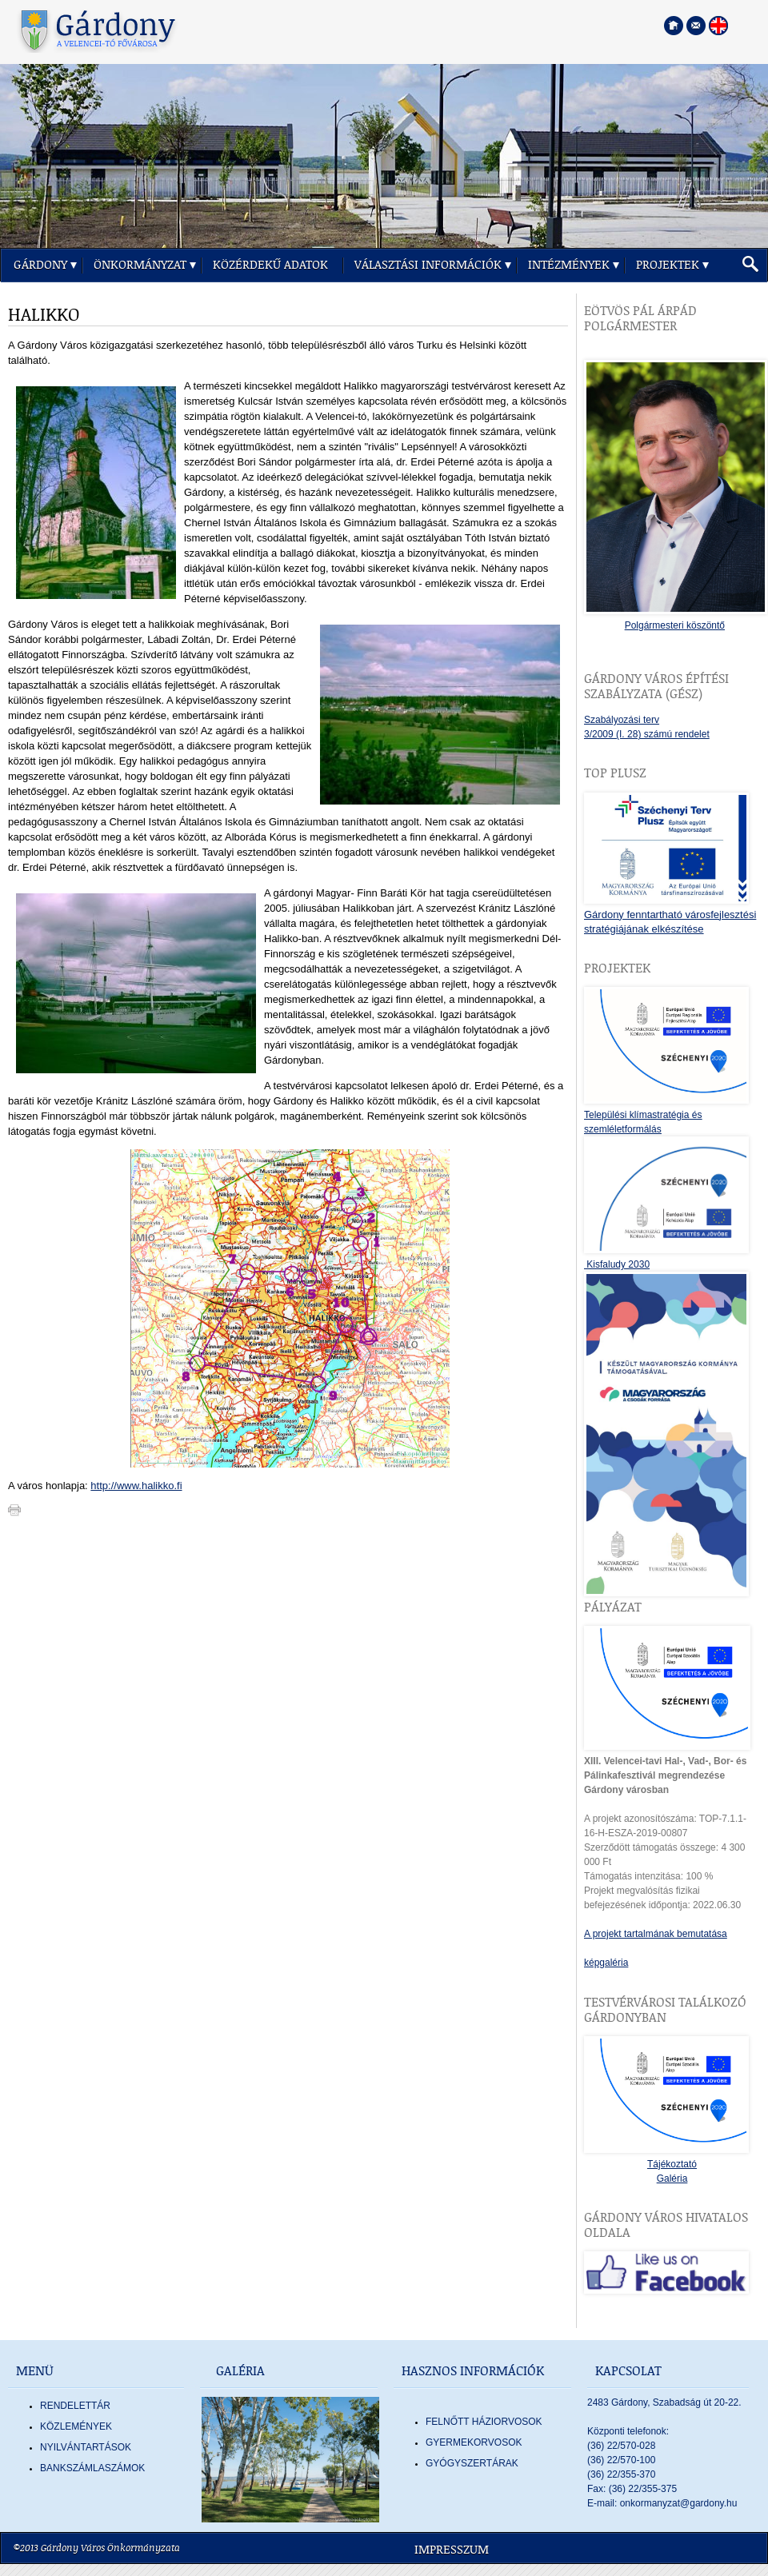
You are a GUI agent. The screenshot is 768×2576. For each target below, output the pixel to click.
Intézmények (569, 265)
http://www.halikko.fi (136, 1486)
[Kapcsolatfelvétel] (696, 25)
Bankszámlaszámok (92, 2468)
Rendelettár (75, 2405)
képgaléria (606, 1962)
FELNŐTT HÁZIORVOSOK (484, 2421)
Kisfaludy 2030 (617, 1264)
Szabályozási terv (621, 719)
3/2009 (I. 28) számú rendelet (647, 734)
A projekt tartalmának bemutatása (655, 1933)
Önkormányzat (140, 265)
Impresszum (451, 2550)
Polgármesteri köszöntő (675, 625)
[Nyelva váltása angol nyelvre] (718, 25)
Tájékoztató (672, 2164)
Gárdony (40, 265)
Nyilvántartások (85, 2447)
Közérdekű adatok (270, 265)
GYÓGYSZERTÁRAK (472, 2463)
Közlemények (76, 2426)
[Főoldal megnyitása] (673, 25)
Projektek (667, 265)
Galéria (672, 2178)
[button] (750, 265)
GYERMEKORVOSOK (474, 2442)
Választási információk (428, 265)
